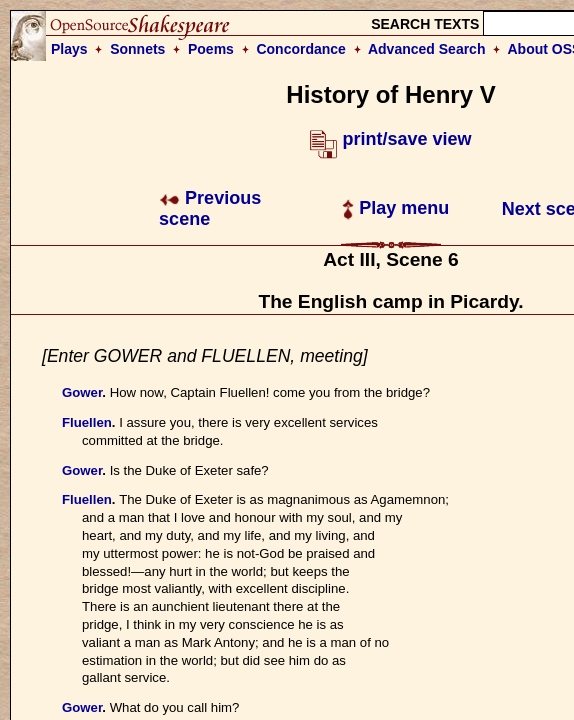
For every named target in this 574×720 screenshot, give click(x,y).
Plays (69, 49)
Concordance (300, 49)
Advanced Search (427, 49)
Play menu (395, 208)
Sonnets (137, 49)
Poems (211, 49)
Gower (82, 392)
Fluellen (87, 422)
